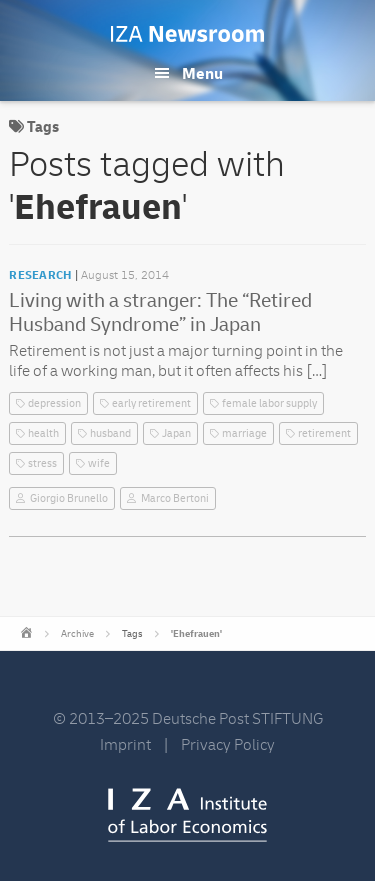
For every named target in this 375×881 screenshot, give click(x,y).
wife (99, 463)
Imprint (125, 745)
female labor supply (269, 403)
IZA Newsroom (187, 34)
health (43, 433)
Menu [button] (202, 74)
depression (54, 403)
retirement (324, 433)
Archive (77, 634)
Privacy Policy (228, 745)
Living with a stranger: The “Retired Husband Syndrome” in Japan (160, 312)
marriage (244, 433)
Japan (176, 433)
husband (110, 433)
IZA (187, 815)
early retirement (151, 403)
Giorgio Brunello (69, 498)
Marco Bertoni (175, 498)
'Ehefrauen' (196, 634)
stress (42, 463)
